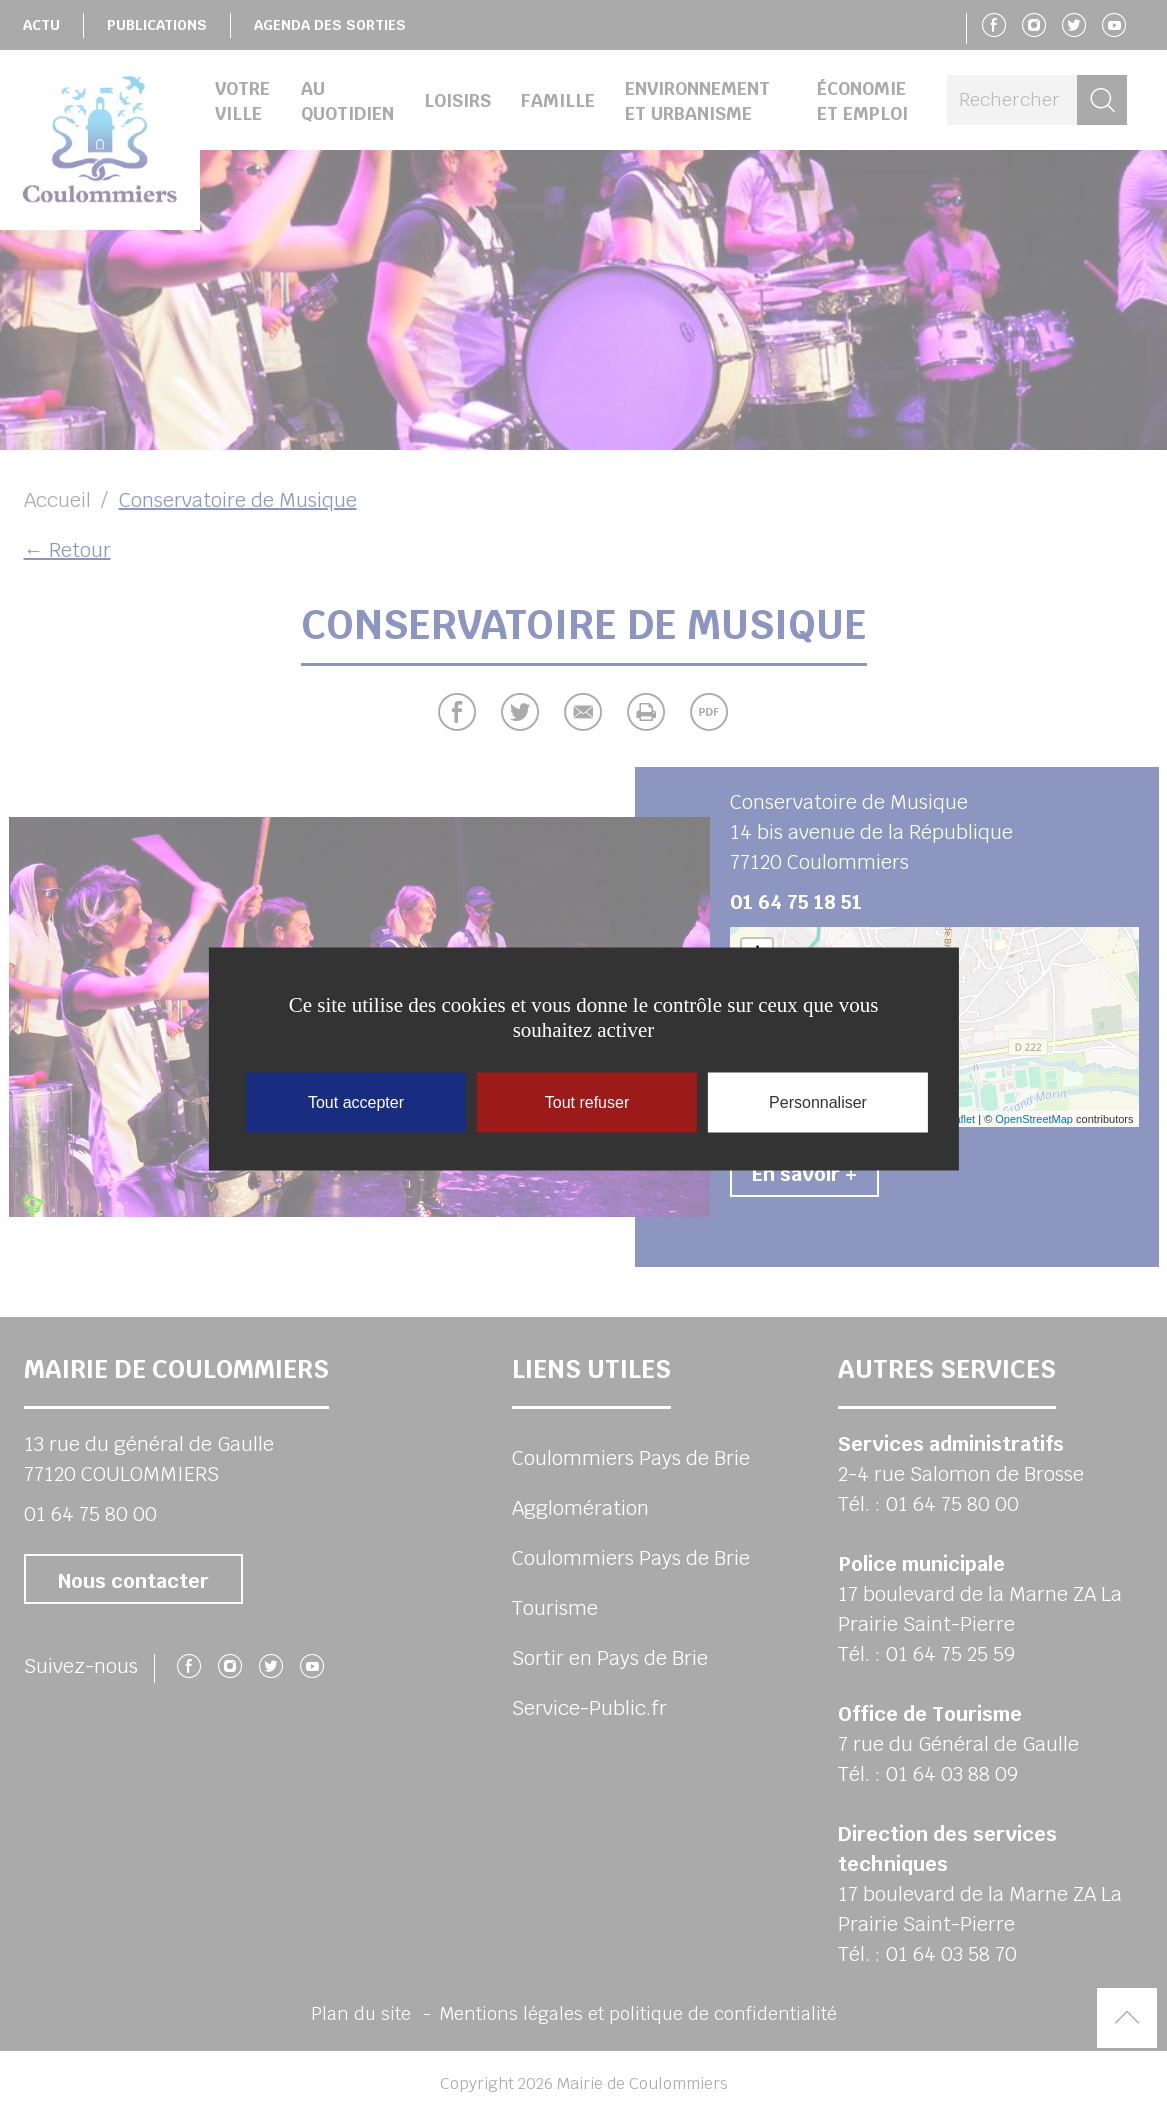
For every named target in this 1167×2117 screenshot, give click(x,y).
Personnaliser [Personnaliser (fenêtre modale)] (818, 1101)
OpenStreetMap (1034, 1119)
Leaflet (958, 1119)
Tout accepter (356, 1101)
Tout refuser (587, 1101)
